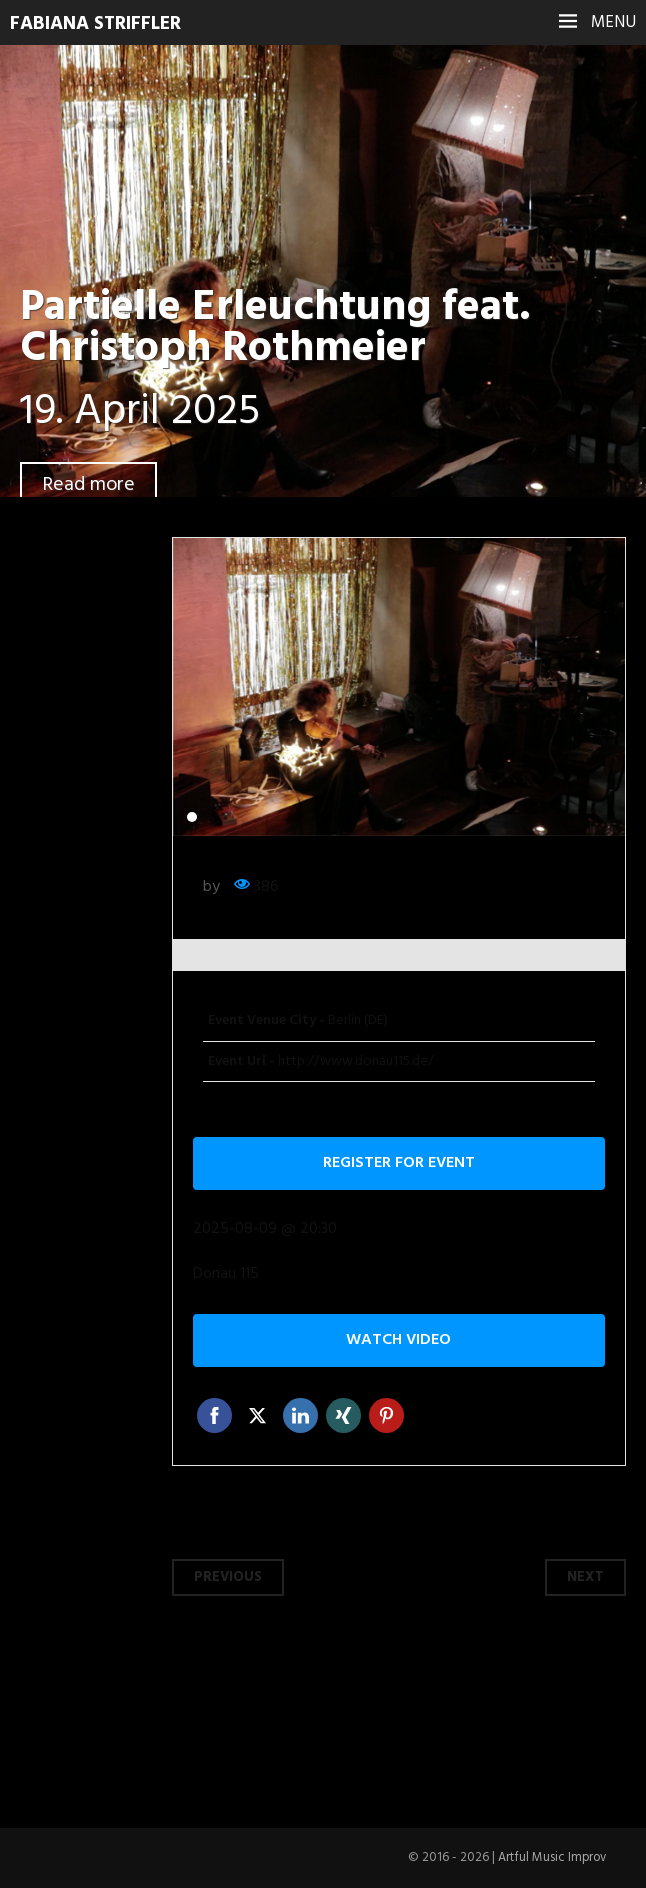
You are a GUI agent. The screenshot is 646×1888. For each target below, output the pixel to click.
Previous (229, 1577)
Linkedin (300, 1415)
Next (585, 1577)
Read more (90, 484)
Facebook (214, 1415)
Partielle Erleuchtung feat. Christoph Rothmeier (286, 328)
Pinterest (386, 1415)
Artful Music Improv (550, 1857)
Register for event (399, 1163)
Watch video (398, 1340)
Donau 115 (226, 1274)
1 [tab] (192, 817)
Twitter (257, 1415)
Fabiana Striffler (101, 24)
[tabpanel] (399, 687)
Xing (343, 1415)
